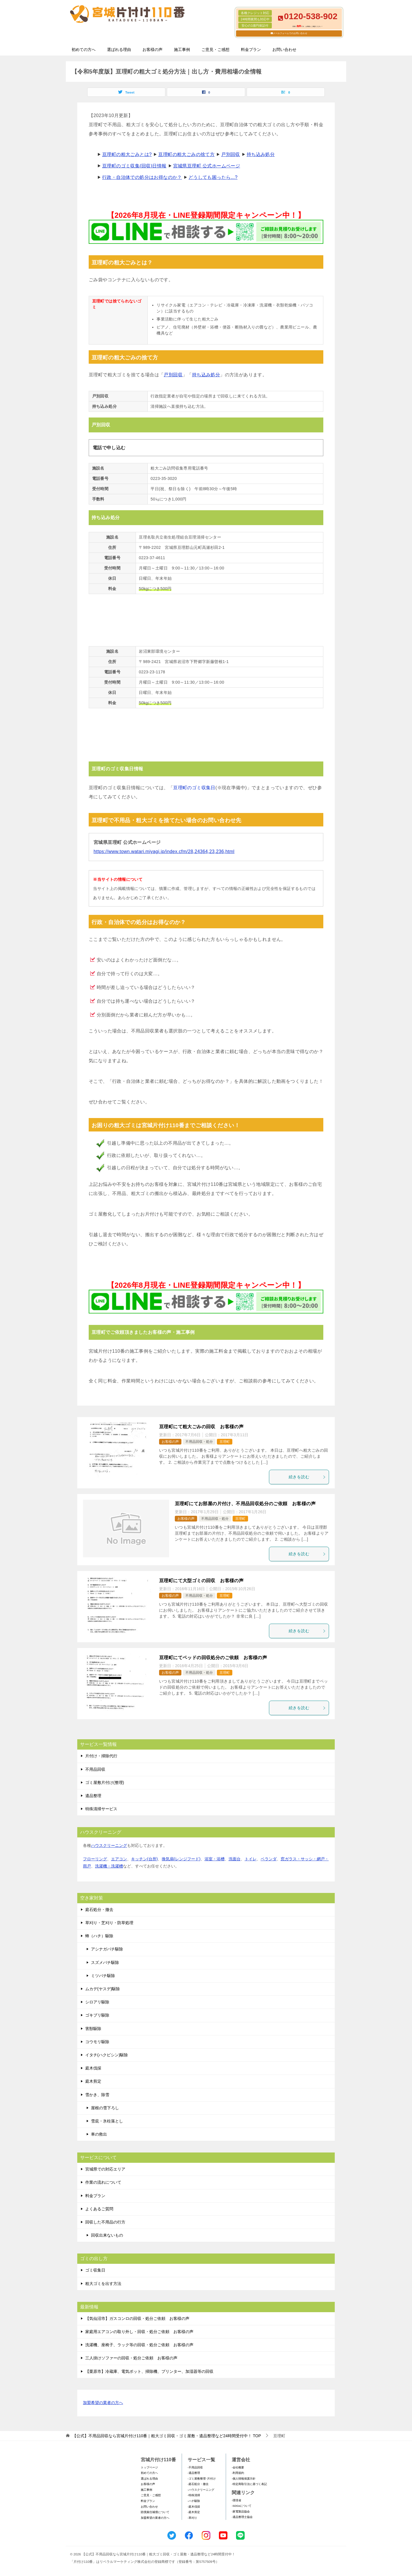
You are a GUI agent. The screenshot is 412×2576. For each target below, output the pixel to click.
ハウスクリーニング (109, 1845)
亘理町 (224, 1442)
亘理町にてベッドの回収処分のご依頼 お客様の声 (213, 1657)
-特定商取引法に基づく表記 (249, 2484)
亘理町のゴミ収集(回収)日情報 (134, 165)
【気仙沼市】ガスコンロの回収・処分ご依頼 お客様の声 (137, 2318)
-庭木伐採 (194, 2506)
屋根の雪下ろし (105, 2108)
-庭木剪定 (194, 2512)
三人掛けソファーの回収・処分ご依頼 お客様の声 (131, 2358)
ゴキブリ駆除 (97, 2015)
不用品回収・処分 (199, 1442)
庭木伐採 (93, 2068)
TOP (166, 2435)
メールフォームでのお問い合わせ (290, 33)
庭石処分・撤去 (99, 1909)
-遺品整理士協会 (242, 2516)
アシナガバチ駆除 (107, 1949)
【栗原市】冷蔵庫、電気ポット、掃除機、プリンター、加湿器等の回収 (149, 2371)
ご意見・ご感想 (215, 49)
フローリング (95, 1859)
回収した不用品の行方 (105, 2222)
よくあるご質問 (99, 2209)
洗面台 (235, 1859)
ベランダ (269, 1859)
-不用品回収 (195, 2467)
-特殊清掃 (194, 2495)
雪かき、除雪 (97, 2094)
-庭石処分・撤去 (198, 2484)
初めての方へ (84, 49)
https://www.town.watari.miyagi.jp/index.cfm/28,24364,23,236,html (164, 851)
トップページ (149, 2467)
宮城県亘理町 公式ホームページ (206, 165)
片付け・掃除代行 (101, 1756)
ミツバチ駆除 (103, 1975)
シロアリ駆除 (97, 2002)
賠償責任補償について (155, 2512)
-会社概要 (238, 2467)
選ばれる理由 (119, 49)
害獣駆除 (93, 2028)
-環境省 (236, 2500)
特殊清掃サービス (101, 1809)
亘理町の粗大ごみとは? (127, 154)
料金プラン (251, 49)
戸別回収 (230, 154)
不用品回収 (95, 1769)
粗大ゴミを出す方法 (103, 2283)
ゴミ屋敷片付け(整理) (104, 1782)
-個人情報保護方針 (243, 2478)
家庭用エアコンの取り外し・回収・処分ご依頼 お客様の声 (139, 2331)
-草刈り (192, 2517)
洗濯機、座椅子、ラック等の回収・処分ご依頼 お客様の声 (139, 2344)
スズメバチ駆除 (105, 1962)
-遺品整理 (194, 2472)
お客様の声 (152, 49)
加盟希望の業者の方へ (103, 2403)
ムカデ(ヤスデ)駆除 (102, 1989)
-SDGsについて (241, 2505)
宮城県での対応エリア (105, 2169)
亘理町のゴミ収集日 (194, 787)
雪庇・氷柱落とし (107, 2121)
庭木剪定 (93, 2081)
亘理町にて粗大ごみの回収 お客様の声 (201, 1426)
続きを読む (307, 1477)
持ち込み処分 (261, 154)
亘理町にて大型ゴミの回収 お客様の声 (201, 1580)
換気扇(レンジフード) (181, 1859)
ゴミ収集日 (95, 2270)
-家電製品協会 (241, 2511)
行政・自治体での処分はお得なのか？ (142, 177)
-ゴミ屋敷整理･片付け (202, 2478)
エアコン (119, 1859)
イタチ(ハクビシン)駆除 (106, 2055)
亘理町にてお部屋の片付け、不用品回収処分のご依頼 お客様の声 (245, 1503)
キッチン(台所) (144, 1859)
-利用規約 (238, 2472)
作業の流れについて (103, 2182)
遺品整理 (93, 1795)
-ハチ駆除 (194, 2500)
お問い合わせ (284, 49)
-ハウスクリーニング (201, 2489)
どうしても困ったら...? (213, 177)
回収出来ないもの (107, 2235)
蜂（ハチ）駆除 (99, 1936)
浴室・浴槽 (215, 1859)
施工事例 (182, 49)
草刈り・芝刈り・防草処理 (109, 1922)
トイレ (251, 1859)
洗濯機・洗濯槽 (109, 1866)
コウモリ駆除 (97, 2041)
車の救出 (99, 2134)
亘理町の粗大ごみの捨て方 (186, 154)
